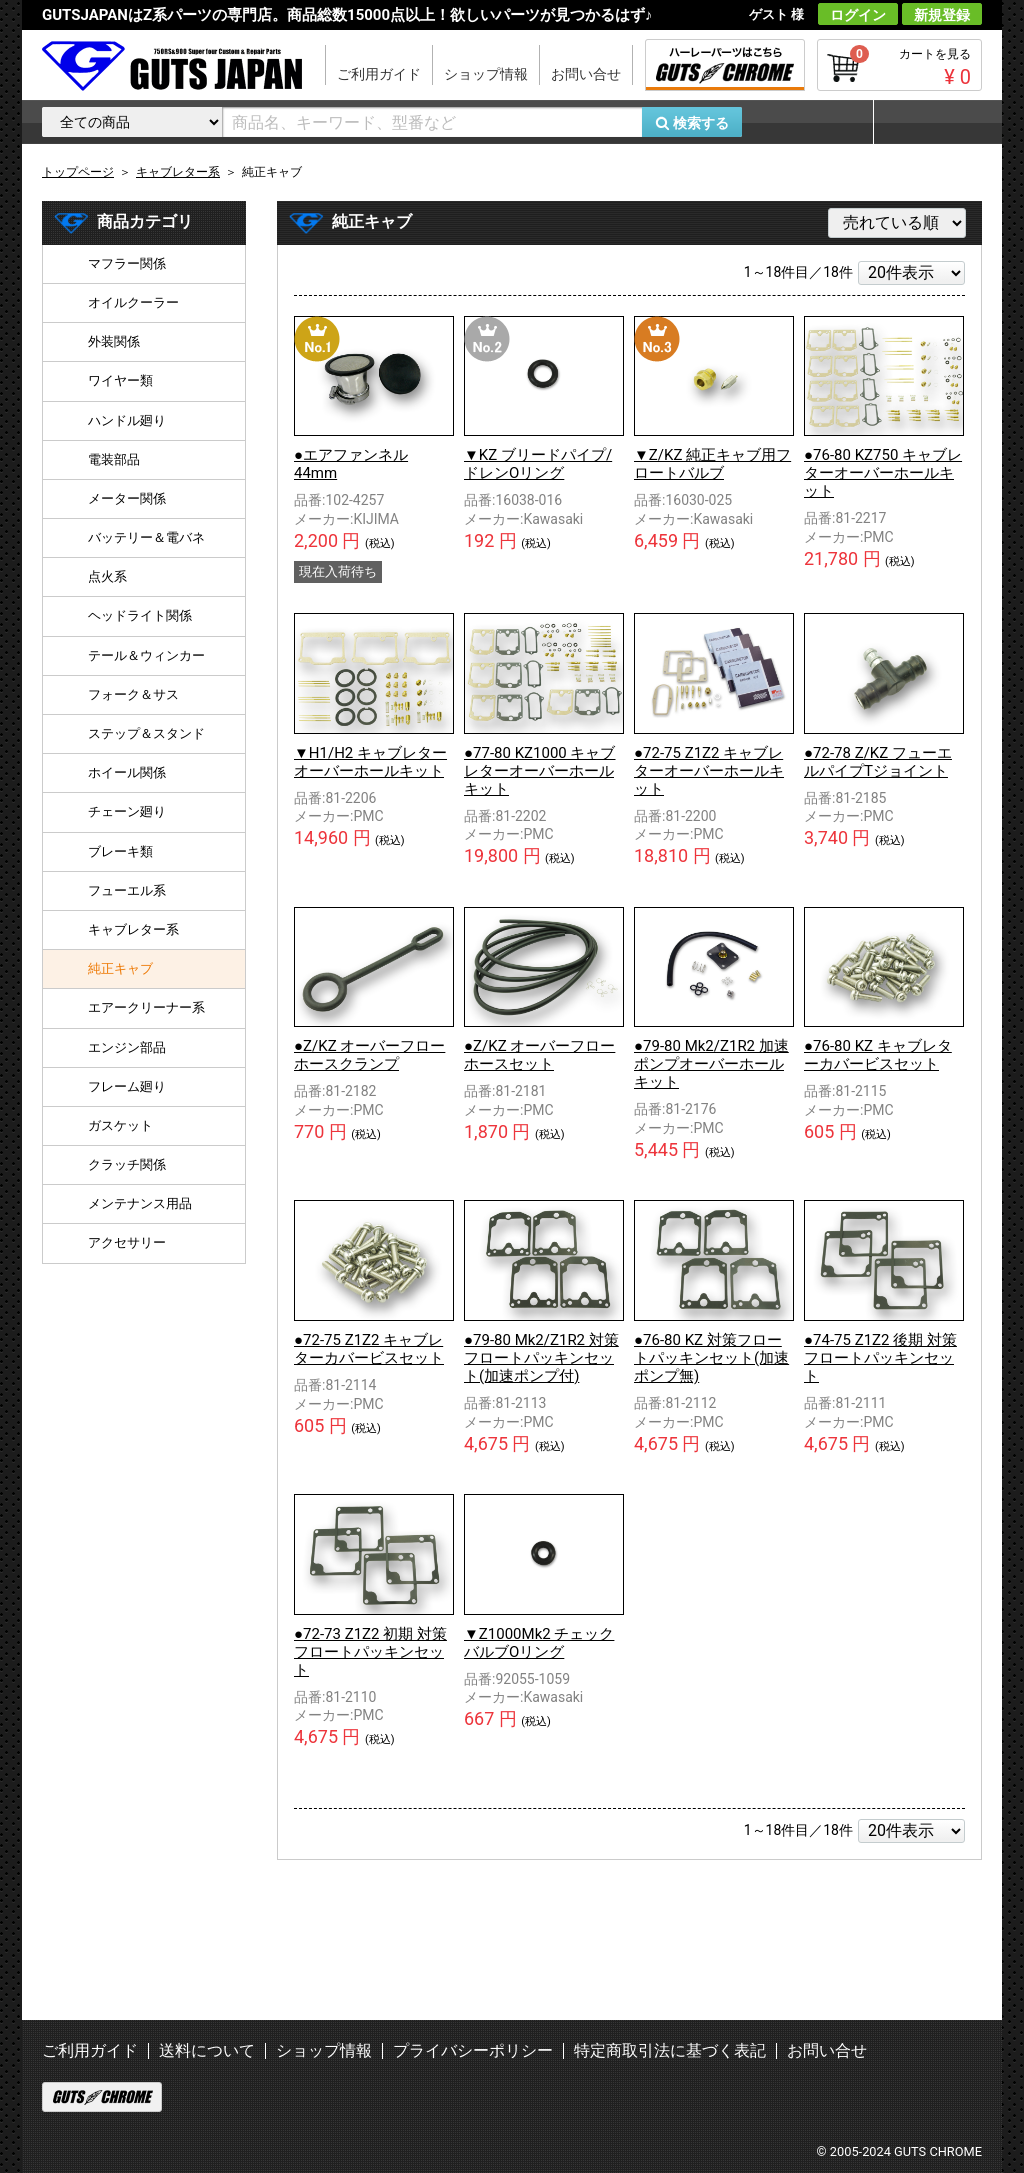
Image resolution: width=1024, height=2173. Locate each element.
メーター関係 (127, 498)
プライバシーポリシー (473, 2050)
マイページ (927, 122)
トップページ (78, 172)
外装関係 (114, 341)
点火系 (107, 576)
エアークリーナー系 (146, 1007)
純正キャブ (120, 968)
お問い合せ (586, 74)
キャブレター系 (133, 929)
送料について (207, 2050)
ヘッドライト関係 (140, 615)
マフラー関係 (127, 263)
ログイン (858, 15)
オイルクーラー (133, 302)
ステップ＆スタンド (146, 733)
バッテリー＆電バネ (146, 537)
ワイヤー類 (120, 380)
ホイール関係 (127, 772)
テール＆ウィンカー (146, 655)
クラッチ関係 (127, 1164)
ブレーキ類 (120, 851)
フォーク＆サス (133, 694)
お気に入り (817, 122)
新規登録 (942, 15)
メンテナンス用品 (140, 1203)
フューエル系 (127, 890)
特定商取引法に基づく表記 (670, 2050)
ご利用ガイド (379, 74)
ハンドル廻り (127, 420)
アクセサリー (127, 1242)
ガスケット (120, 1125)
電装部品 (114, 459)
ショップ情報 (486, 74)
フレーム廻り (127, 1086)
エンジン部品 (127, 1047)
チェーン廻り (127, 811)
